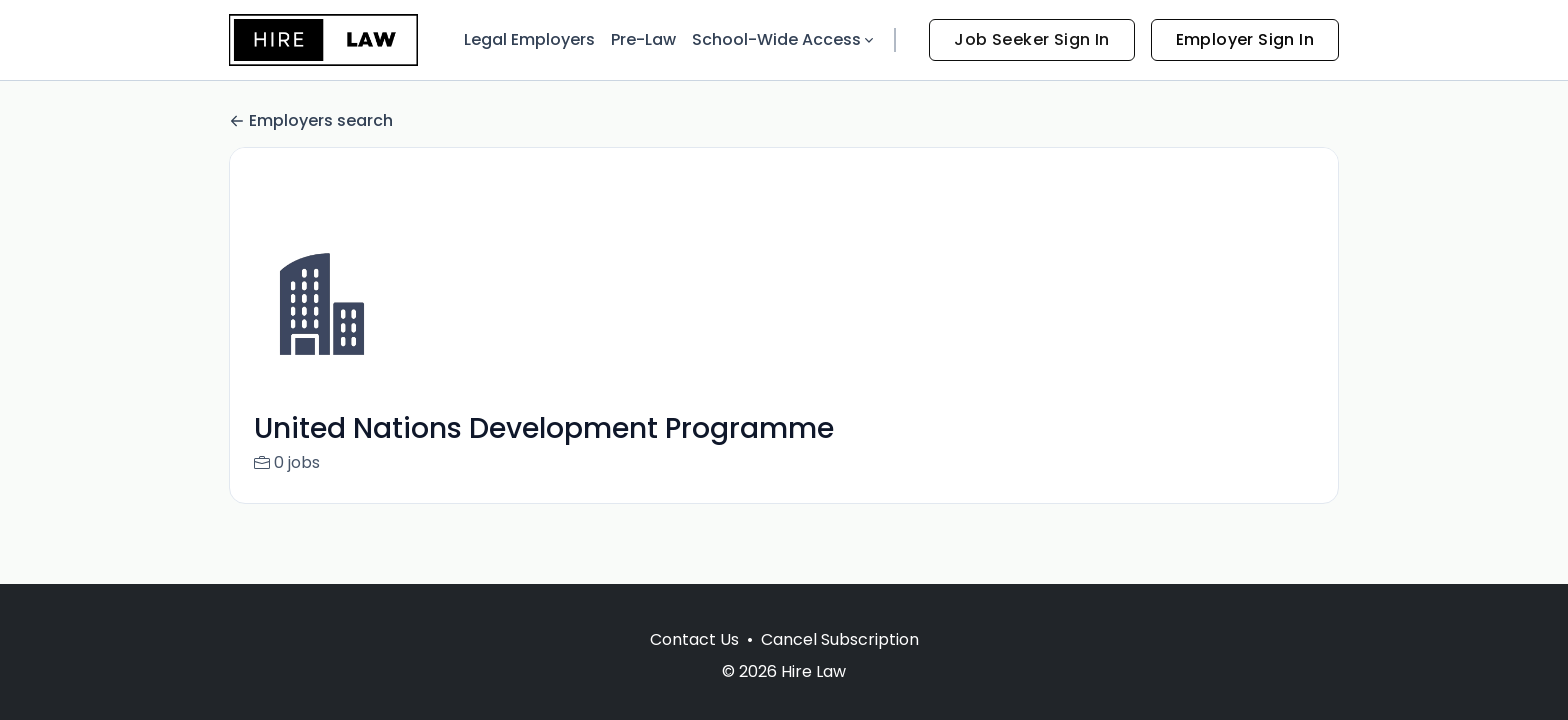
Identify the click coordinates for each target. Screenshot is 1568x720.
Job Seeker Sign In (1031, 39)
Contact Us (694, 639)
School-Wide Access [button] (784, 39)
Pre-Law (643, 39)
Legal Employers (529, 39)
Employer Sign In (1245, 39)
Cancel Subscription (840, 639)
